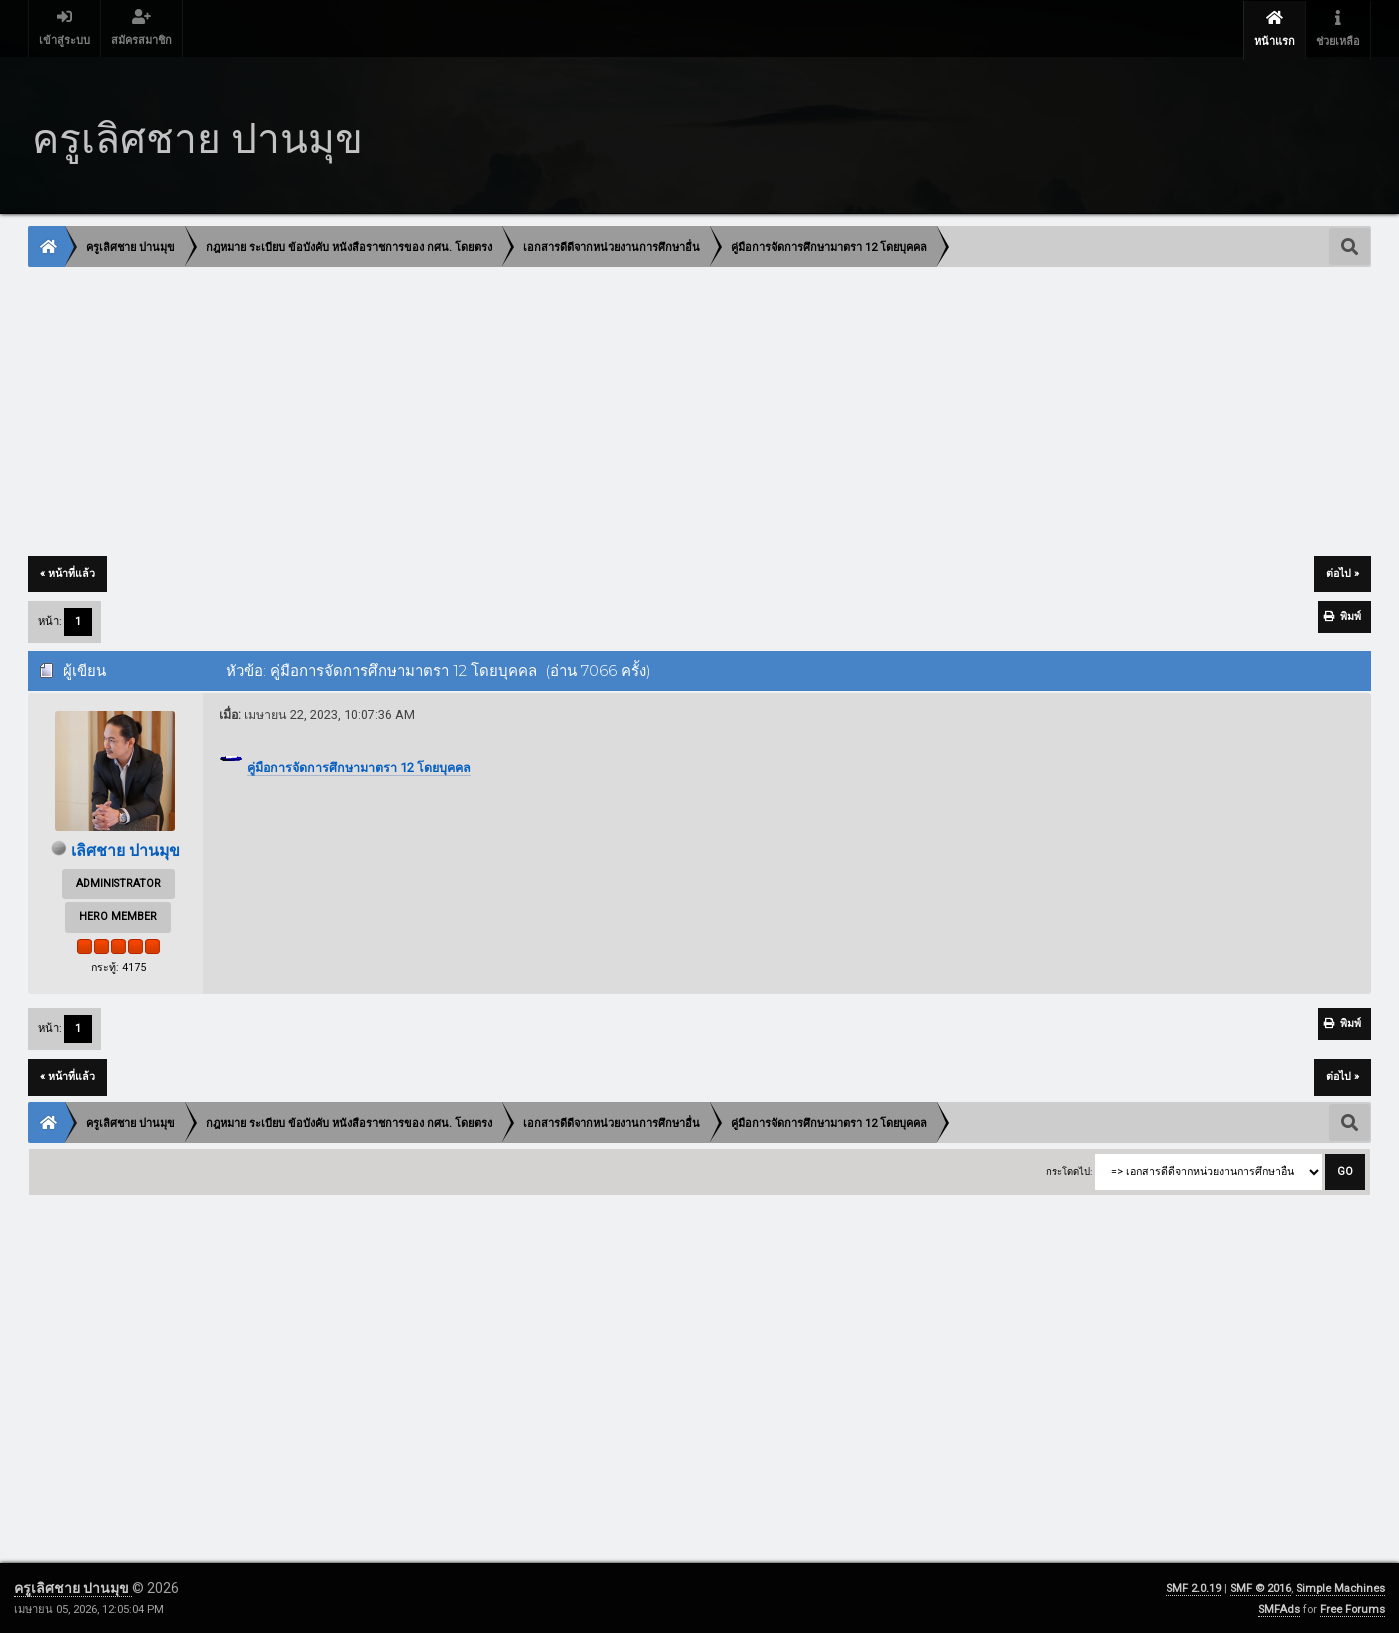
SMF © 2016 (1260, 1587)
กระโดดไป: (1069, 1170)
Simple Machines (1340, 1587)
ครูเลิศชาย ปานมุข (73, 1587)
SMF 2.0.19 (1193, 1587)
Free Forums (1352, 1608)
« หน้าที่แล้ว (67, 573)
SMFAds (1279, 1608)
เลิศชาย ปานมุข (125, 850)
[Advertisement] (629, 413)
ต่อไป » (1342, 573)
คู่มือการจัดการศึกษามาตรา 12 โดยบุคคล (359, 767)
